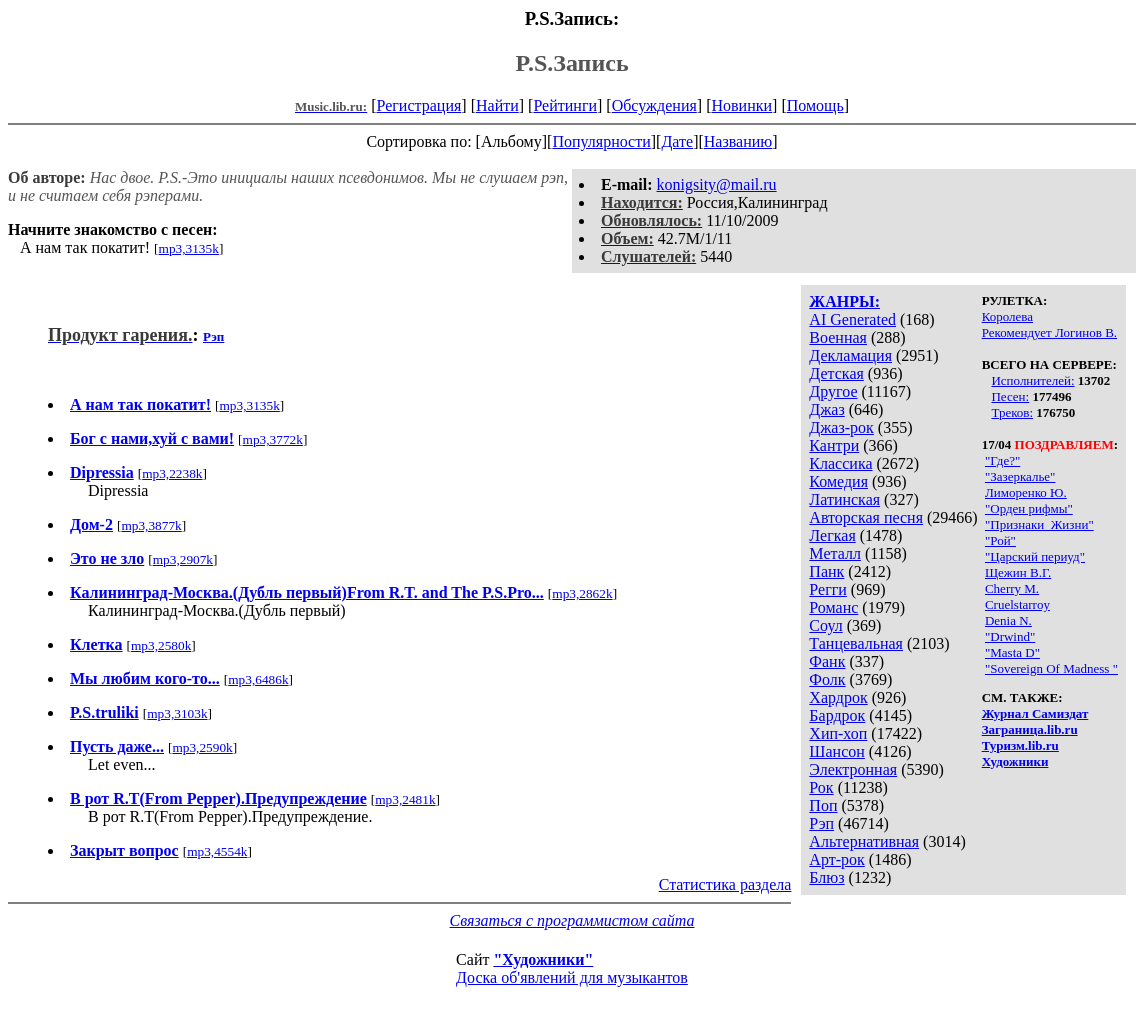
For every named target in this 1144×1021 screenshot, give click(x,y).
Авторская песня (866, 517)
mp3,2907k (183, 559)
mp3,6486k (258, 679)
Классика (840, 463)
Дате (677, 141)
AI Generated (852, 319)
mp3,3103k (177, 713)
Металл (835, 553)
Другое (833, 391)
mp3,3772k (273, 439)
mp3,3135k (189, 248)
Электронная (853, 769)
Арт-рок (836, 859)
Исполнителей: (1032, 380)
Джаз (826, 409)
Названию (738, 141)
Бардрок (837, 715)
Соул (825, 625)
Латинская (844, 499)
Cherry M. (1012, 588)
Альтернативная (864, 841)
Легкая (832, 535)
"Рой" (1000, 540)
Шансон (836, 751)
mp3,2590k (202, 747)
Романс (833, 607)
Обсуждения (654, 105)
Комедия (838, 481)
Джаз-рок (841, 427)
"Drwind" (1010, 636)
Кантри (834, 445)
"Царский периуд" (1035, 556)
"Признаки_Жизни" (1039, 524)
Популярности (601, 141)
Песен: (1010, 396)
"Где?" (1002, 460)
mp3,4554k (217, 851)
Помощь (815, 105)
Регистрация (419, 105)
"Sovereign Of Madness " (1051, 668)
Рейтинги (565, 105)
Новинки (741, 105)
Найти (497, 105)
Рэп (821, 823)
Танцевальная (856, 643)
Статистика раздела (725, 884)
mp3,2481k (405, 799)
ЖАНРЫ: (844, 301)
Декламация (850, 355)
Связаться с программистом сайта (572, 920)
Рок (821, 787)
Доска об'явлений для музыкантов (572, 977)
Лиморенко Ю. (1026, 492)
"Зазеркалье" (1020, 476)
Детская (836, 373)
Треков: (1012, 412)
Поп (823, 805)
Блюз (826, 877)
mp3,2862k (582, 593)
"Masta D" (1012, 652)
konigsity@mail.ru (717, 184)
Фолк (827, 679)
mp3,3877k (151, 525)
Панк (826, 571)
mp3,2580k (161, 645)
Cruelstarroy (1017, 604)
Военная (838, 337)
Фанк (827, 661)
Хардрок (838, 697)
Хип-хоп (838, 733)
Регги (827, 589)
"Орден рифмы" (1029, 508)
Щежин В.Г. (1018, 572)
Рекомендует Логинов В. (1049, 332)
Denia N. (1008, 620)
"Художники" (543, 959)
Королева (1007, 316)
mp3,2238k (172, 473)
